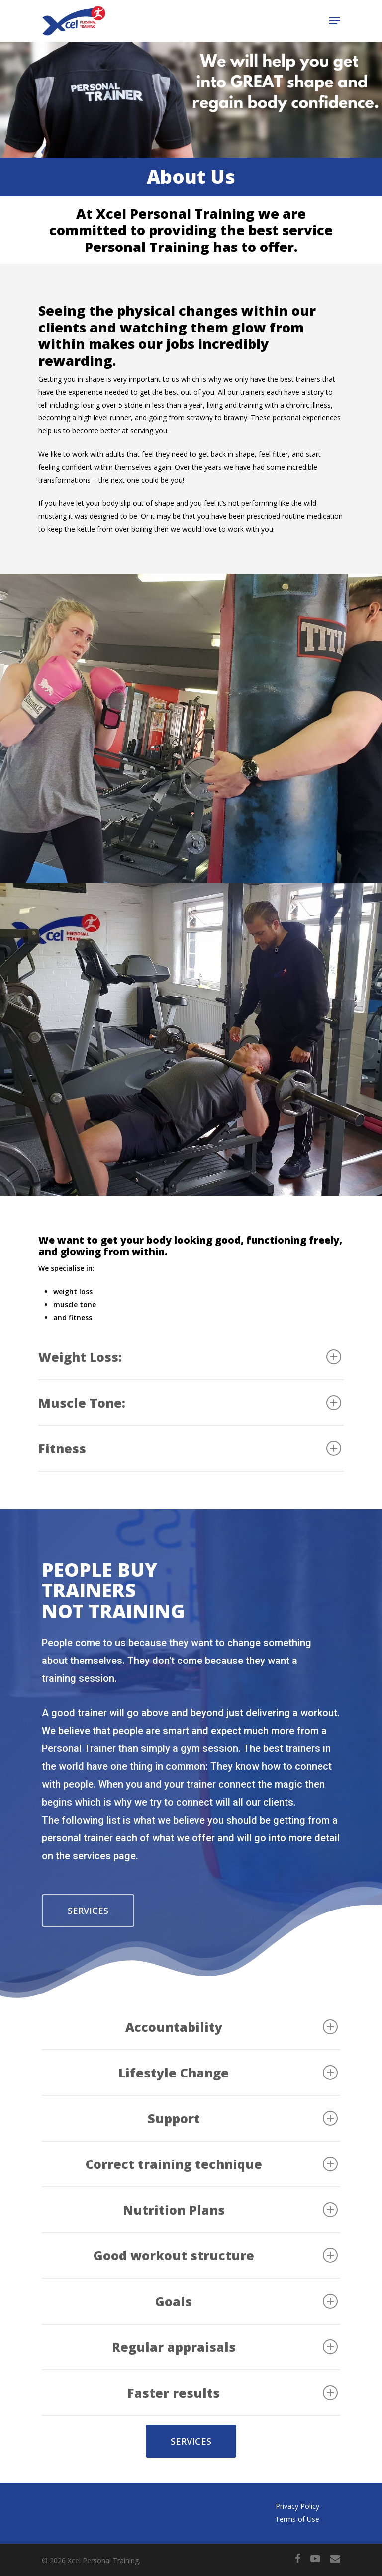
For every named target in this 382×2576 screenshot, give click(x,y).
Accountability (231, 2026)
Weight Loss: (189, 1356)
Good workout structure (216, 2255)
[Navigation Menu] (334, 21)
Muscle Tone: (189, 1402)
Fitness (189, 1448)
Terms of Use (297, 2519)
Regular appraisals (225, 2346)
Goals (246, 2301)
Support (243, 2118)
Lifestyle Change (228, 2072)
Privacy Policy (297, 2506)
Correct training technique (212, 2164)
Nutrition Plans (230, 2209)
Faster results (232, 2392)
